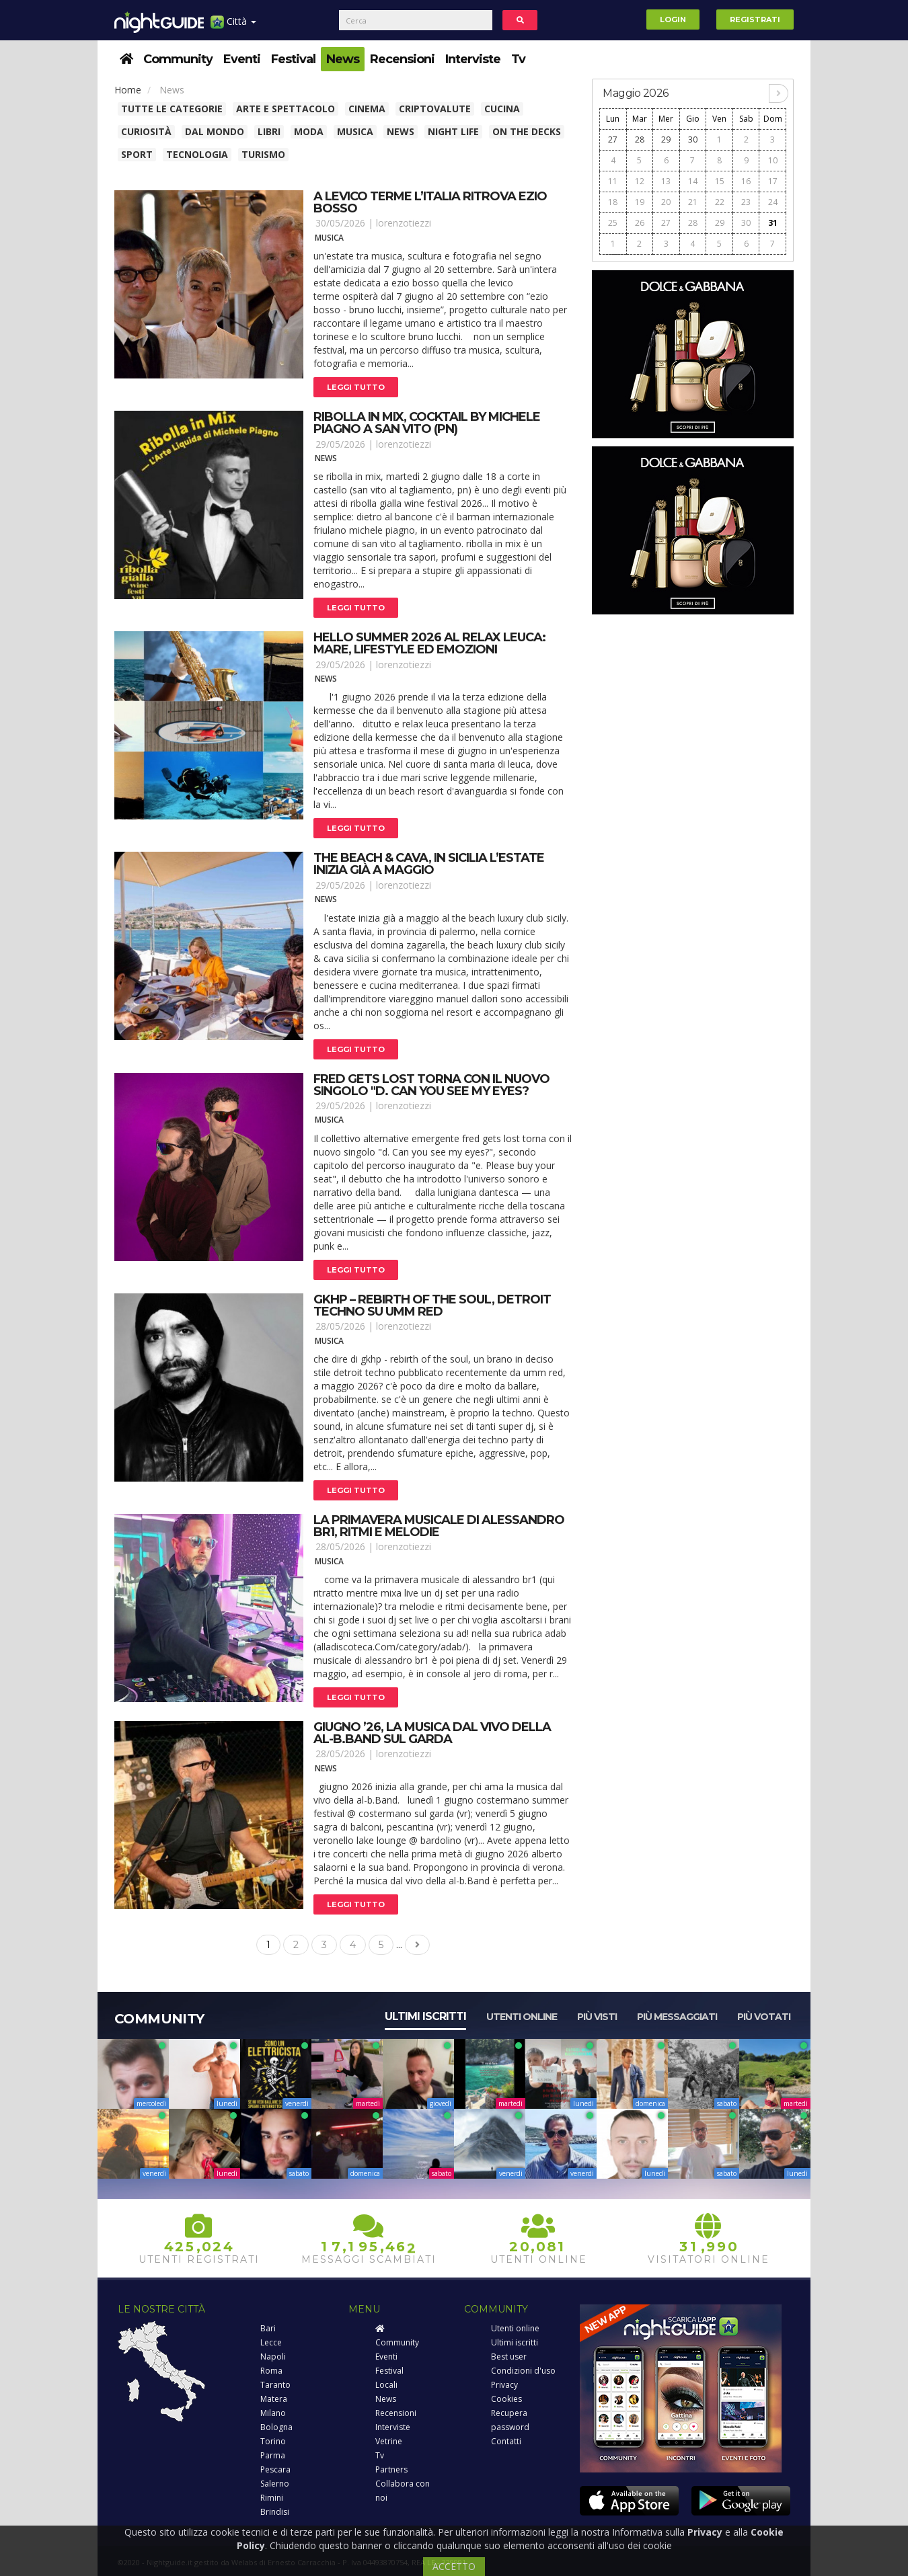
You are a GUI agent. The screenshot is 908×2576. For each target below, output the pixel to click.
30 (692, 139)
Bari (268, 2328)
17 (773, 181)
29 (666, 139)
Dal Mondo (214, 131)
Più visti (597, 2017)
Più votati (763, 2017)
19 (639, 202)
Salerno (274, 2483)
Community (178, 59)
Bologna (276, 2427)
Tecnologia (197, 154)
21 (692, 202)
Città (233, 26)
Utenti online (521, 2017)
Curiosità (146, 131)
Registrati (755, 19)
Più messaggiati (677, 2017)
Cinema (366, 108)
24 (773, 202)
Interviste (472, 59)
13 (666, 181)
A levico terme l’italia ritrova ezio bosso (430, 202)
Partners (391, 2469)
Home (127, 89)
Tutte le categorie (172, 108)
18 (612, 202)
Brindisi (274, 2512)
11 (612, 181)
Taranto (275, 2384)
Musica (355, 131)
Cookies (506, 2399)
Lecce (271, 2342)
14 (692, 181)
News (342, 59)
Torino (273, 2441)
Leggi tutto (356, 387)
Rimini (271, 2497)
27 (612, 139)
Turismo (263, 154)
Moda (309, 131)
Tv (518, 59)
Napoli (273, 2356)
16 (746, 181)
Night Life (453, 131)
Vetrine (388, 2441)
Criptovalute (435, 108)
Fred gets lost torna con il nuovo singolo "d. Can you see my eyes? (431, 1085)
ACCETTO (454, 2566)
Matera (273, 2399)
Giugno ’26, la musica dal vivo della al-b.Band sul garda (432, 1733)
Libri (269, 131)
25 (612, 223)
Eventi (241, 59)
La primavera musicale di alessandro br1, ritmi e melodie (438, 1526)
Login (673, 19)
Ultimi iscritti (425, 2016)
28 (639, 139)
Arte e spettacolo (285, 108)
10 (773, 160)
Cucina (502, 108)
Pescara (275, 2469)
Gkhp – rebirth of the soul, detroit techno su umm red (432, 1305)
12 (639, 181)
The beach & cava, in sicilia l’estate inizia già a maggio (428, 863)
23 (746, 202)
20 (666, 202)
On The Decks (526, 131)
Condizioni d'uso (523, 2370)
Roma (271, 2370)
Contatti (506, 2441)
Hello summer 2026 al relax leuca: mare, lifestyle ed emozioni (429, 643)
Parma (272, 2455)
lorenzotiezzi (403, 222)
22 (719, 202)
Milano (273, 2413)
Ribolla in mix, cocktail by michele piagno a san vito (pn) (426, 422)
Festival (293, 59)
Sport (137, 154)
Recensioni (402, 59)
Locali (386, 2384)
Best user (509, 2356)
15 (719, 181)
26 (639, 223)
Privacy (504, 2384)
